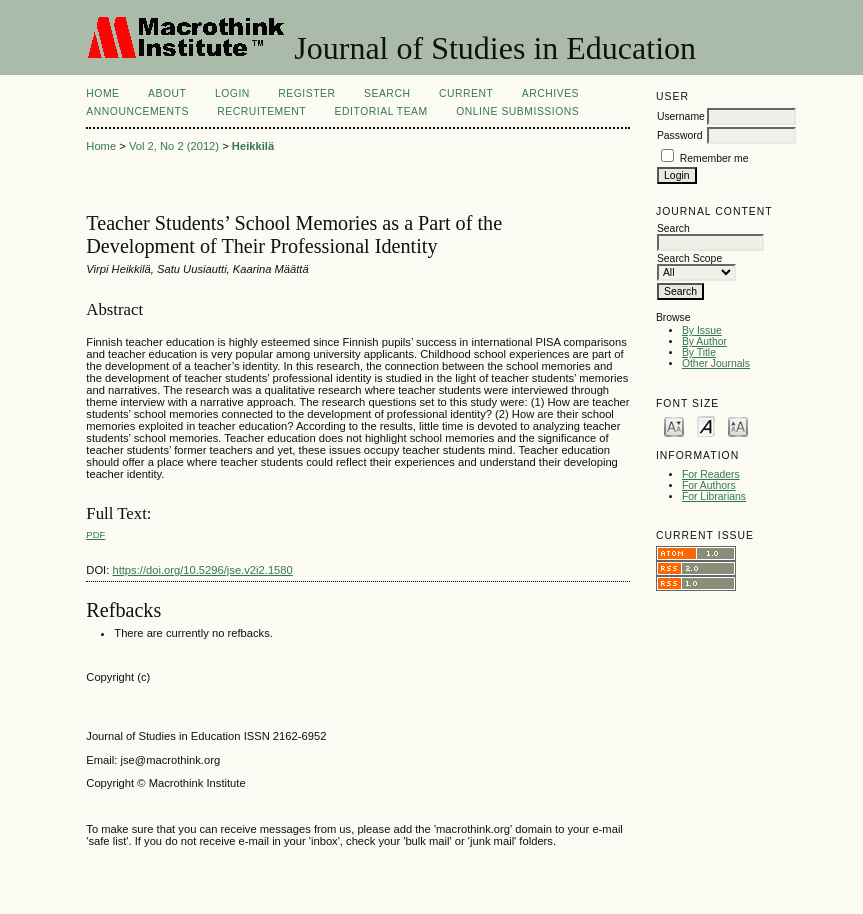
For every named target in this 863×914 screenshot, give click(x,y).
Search (387, 93)
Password (680, 135)
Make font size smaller (674, 425)
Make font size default (706, 425)
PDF (95, 534)
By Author (704, 341)
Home (102, 93)
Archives (550, 93)
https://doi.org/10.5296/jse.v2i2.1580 (202, 570)
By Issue (702, 330)
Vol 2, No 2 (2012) (174, 146)
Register (306, 93)
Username (681, 116)
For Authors (709, 485)
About (167, 93)
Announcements (137, 111)
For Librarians (714, 496)
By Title (699, 352)
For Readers (711, 474)
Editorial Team (381, 111)
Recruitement (261, 111)
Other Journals (716, 363)
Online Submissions (517, 111)
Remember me (714, 158)
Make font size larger (738, 425)
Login (232, 93)
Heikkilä (253, 146)
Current (466, 93)
